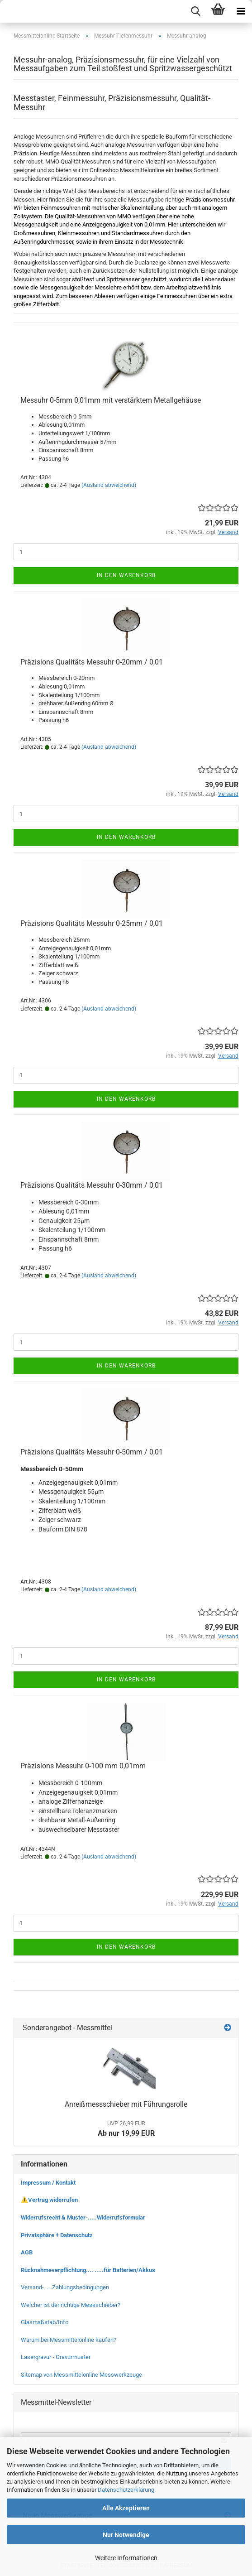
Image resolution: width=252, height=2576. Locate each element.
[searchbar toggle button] (195, 11)
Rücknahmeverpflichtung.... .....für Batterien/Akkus (88, 2270)
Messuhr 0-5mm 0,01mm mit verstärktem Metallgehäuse (110, 400)
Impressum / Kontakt (48, 2182)
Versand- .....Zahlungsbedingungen (65, 2287)
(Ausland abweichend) (108, 485)
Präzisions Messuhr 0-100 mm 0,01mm (83, 1766)
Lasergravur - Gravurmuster (55, 2357)
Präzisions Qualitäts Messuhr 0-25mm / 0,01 (91, 923)
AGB (27, 2252)
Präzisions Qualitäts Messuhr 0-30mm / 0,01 (91, 1185)
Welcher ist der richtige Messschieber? (70, 2305)
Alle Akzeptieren (126, 2508)
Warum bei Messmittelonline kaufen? (68, 2339)
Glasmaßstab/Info (44, 2322)
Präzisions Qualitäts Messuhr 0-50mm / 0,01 (91, 1452)
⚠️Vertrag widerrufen (49, 2199)
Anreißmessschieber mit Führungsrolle (126, 2104)
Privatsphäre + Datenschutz (57, 2235)
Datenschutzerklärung (126, 2489)
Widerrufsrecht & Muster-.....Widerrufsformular (83, 2217)
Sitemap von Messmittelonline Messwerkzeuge (81, 2374)
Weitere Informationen (126, 2558)
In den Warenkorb (126, 575)
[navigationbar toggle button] (240, 11)
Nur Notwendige (126, 2534)
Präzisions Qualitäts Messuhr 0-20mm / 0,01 (91, 662)
